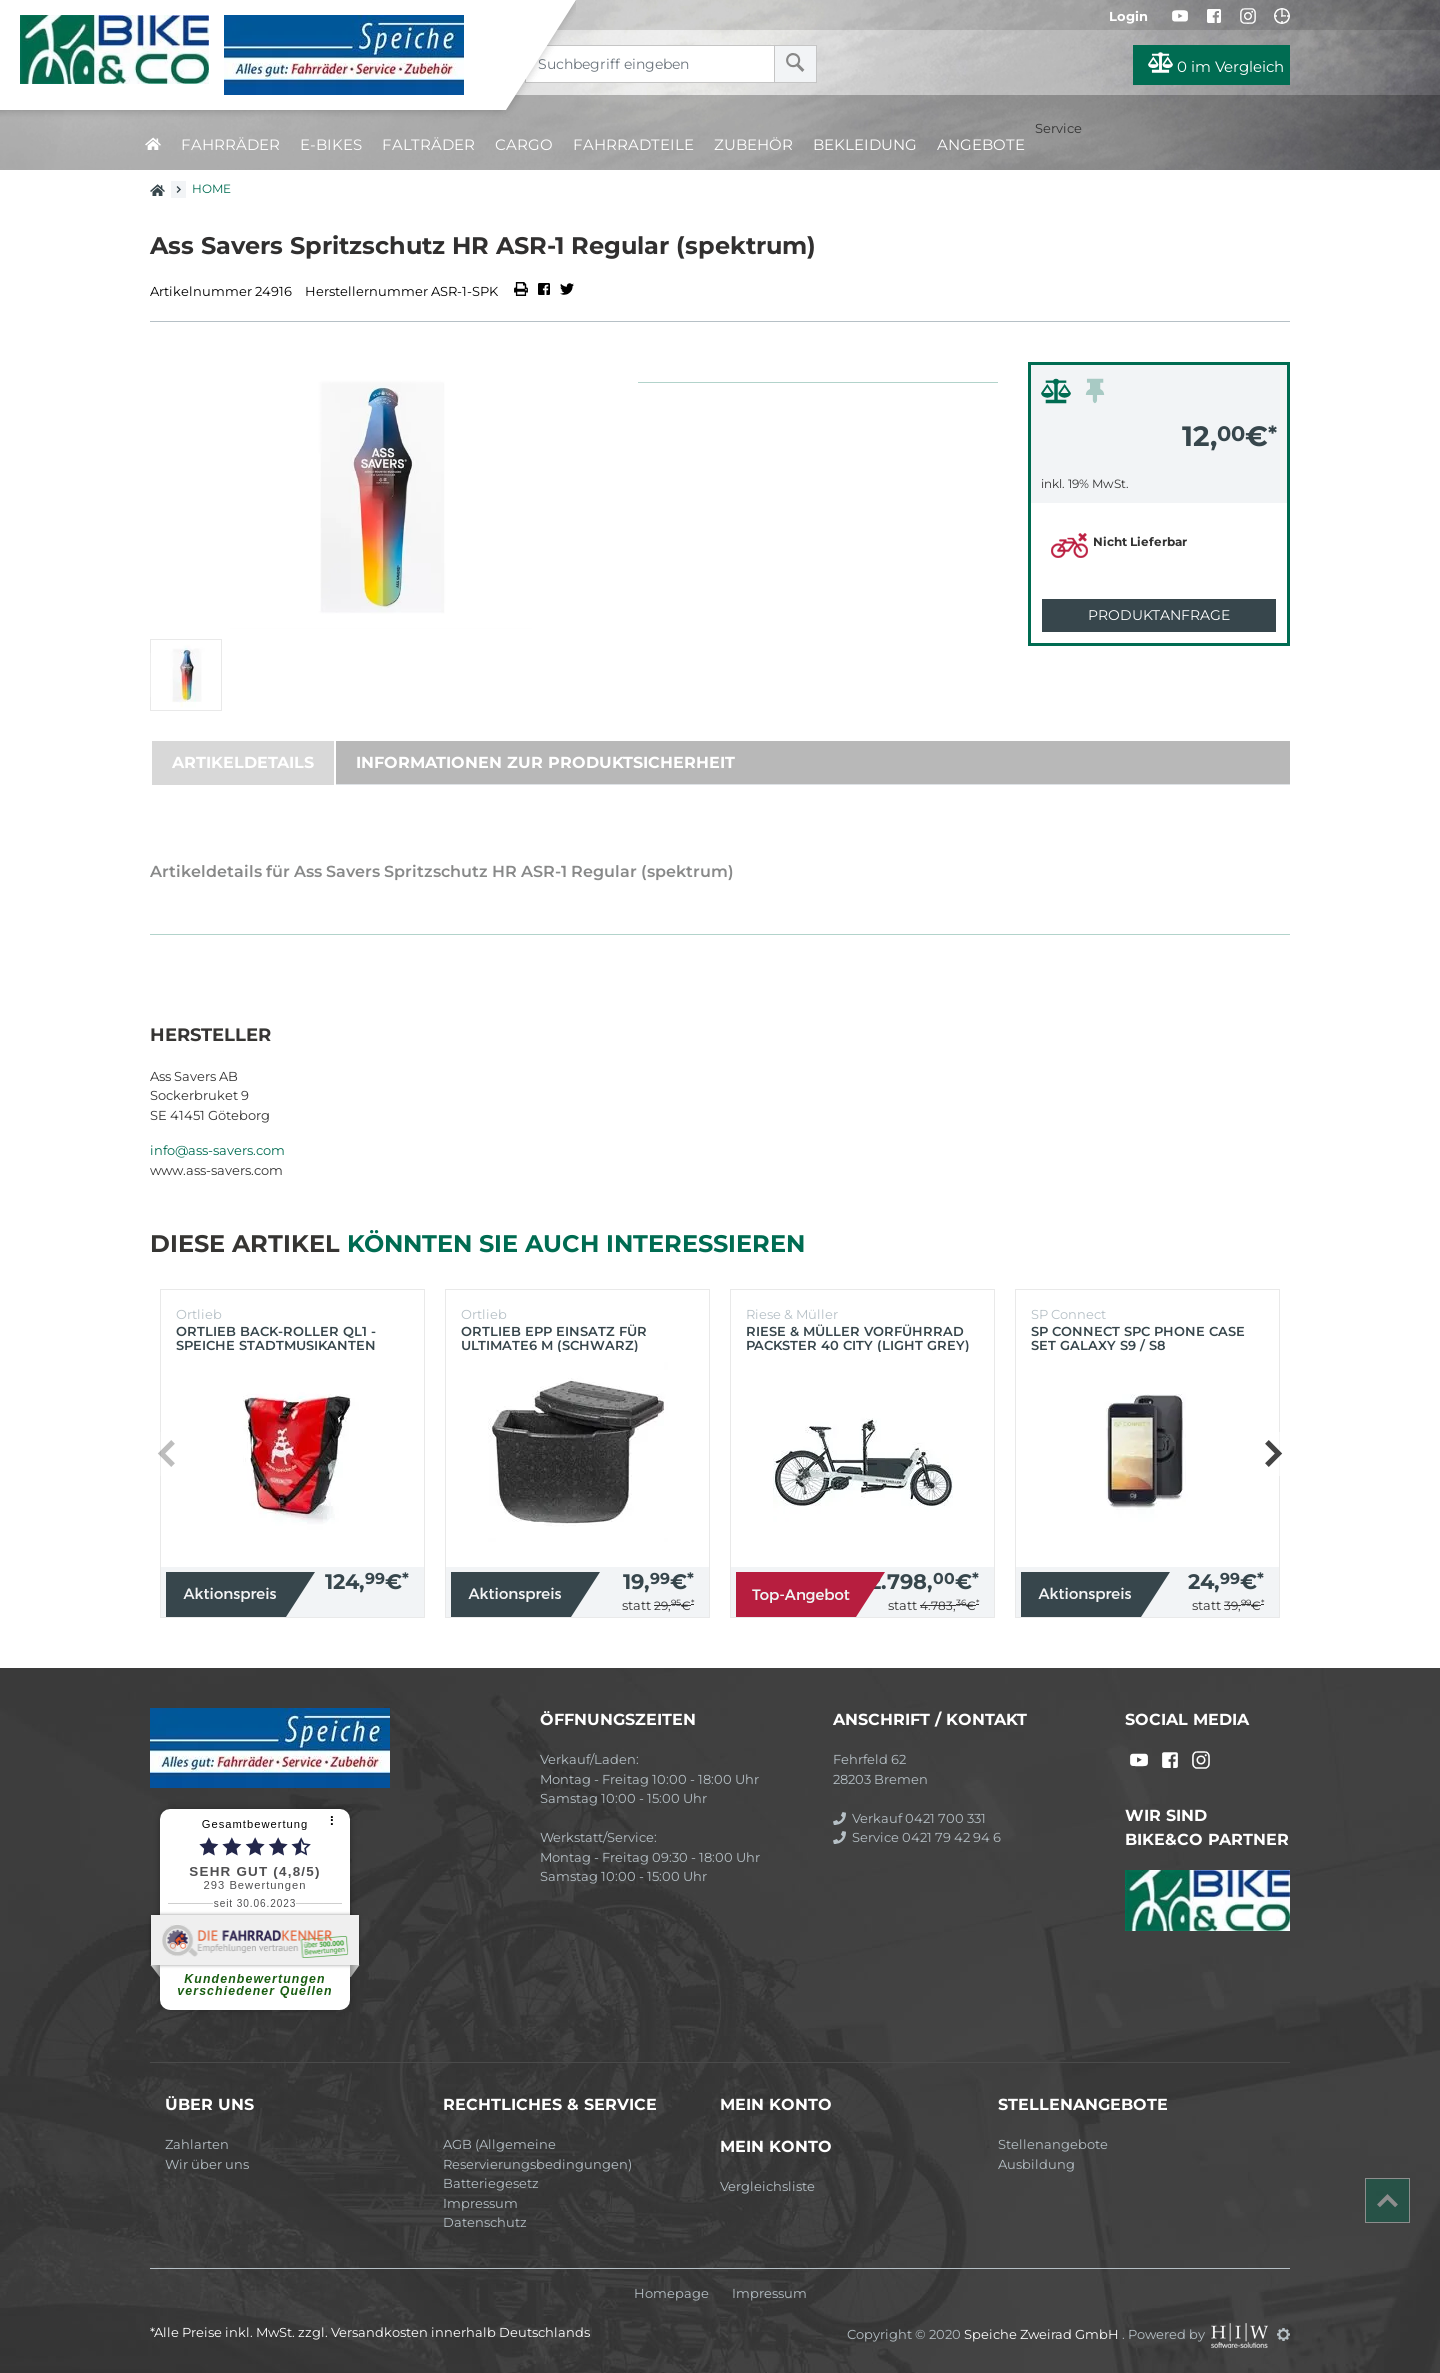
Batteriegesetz (491, 2183)
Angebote (981, 144)
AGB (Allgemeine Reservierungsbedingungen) (537, 2154)
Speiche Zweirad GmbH (1043, 2334)
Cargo (524, 144)
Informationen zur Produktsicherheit (545, 762)
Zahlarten (197, 2144)
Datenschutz (485, 2222)
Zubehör (753, 144)
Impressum (480, 2203)
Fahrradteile (633, 144)
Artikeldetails (243, 762)
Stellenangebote (1053, 2144)
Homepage (671, 2293)
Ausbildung (1036, 2164)
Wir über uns (207, 2164)
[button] (1272, 1454)
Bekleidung (865, 144)
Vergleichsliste (767, 2186)
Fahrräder (230, 144)
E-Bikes (331, 144)
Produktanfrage (1159, 615)
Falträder (428, 144)
